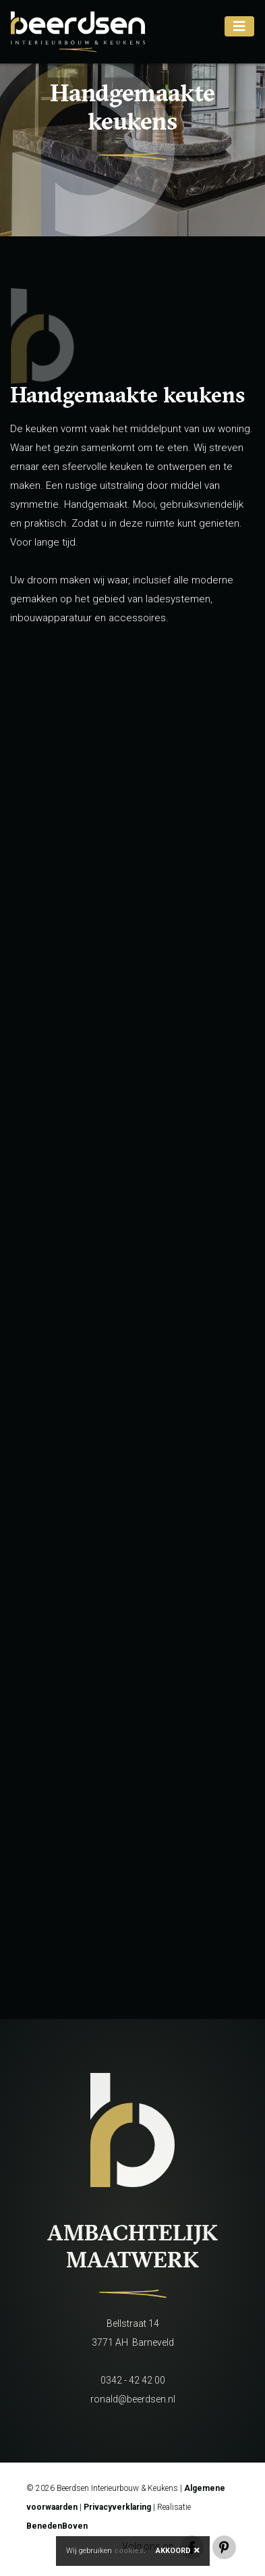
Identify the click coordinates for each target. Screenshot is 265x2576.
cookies (129, 2550)
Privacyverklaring (117, 2507)
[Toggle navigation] (239, 26)
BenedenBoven (57, 2526)
